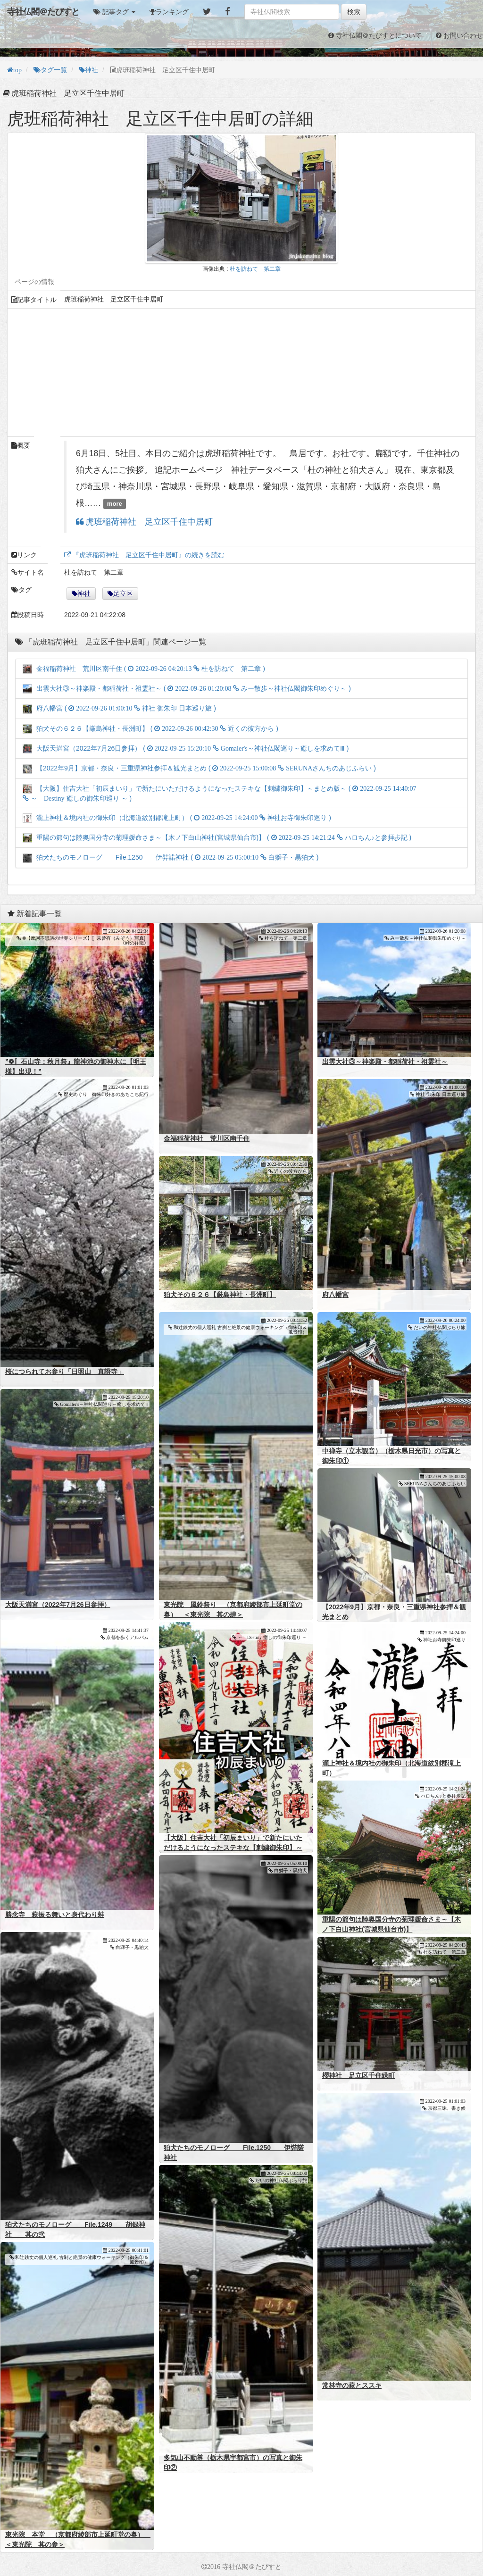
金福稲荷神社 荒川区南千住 (207, 1138)
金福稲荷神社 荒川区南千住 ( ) (144, 668)
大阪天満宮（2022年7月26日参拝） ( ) (186, 748)
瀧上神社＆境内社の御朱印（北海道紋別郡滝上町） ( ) (177, 817)
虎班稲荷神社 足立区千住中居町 (148, 522)
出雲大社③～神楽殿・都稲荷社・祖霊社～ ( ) (187, 688)
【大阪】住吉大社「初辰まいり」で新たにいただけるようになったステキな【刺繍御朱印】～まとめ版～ (233, 1847)
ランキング (172, 11)
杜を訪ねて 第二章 (255, 269)
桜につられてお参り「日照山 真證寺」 (64, 1371)
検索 (353, 12)
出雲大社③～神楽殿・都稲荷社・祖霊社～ (385, 1061)
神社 (84, 593)
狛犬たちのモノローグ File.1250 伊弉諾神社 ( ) (171, 857)
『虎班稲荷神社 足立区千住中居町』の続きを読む (148, 555)
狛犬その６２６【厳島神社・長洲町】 (220, 1294)
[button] (114, 12)
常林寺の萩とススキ (352, 2385)
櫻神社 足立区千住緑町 (358, 2075)
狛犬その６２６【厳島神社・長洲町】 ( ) (150, 728)
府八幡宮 (335, 1294)
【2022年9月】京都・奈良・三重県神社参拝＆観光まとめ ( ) (199, 768)
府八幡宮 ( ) (119, 708)
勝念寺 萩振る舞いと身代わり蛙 (54, 1914)
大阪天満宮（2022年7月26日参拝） (57, 1604)
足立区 (123, 593)
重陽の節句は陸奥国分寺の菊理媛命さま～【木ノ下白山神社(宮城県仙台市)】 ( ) (217, 837)
